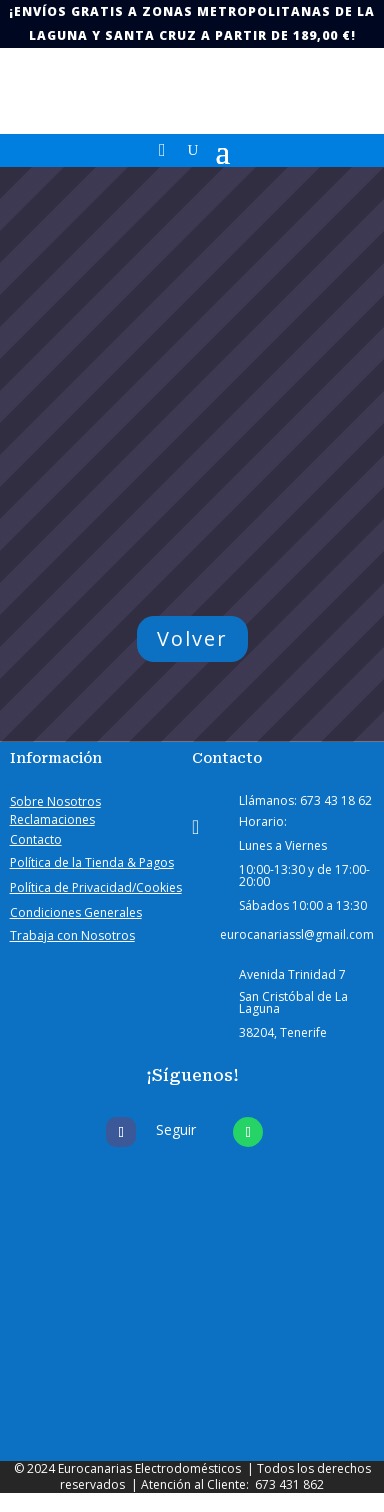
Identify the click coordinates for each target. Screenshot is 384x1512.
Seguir (176, 1129)
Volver (192, 638)
